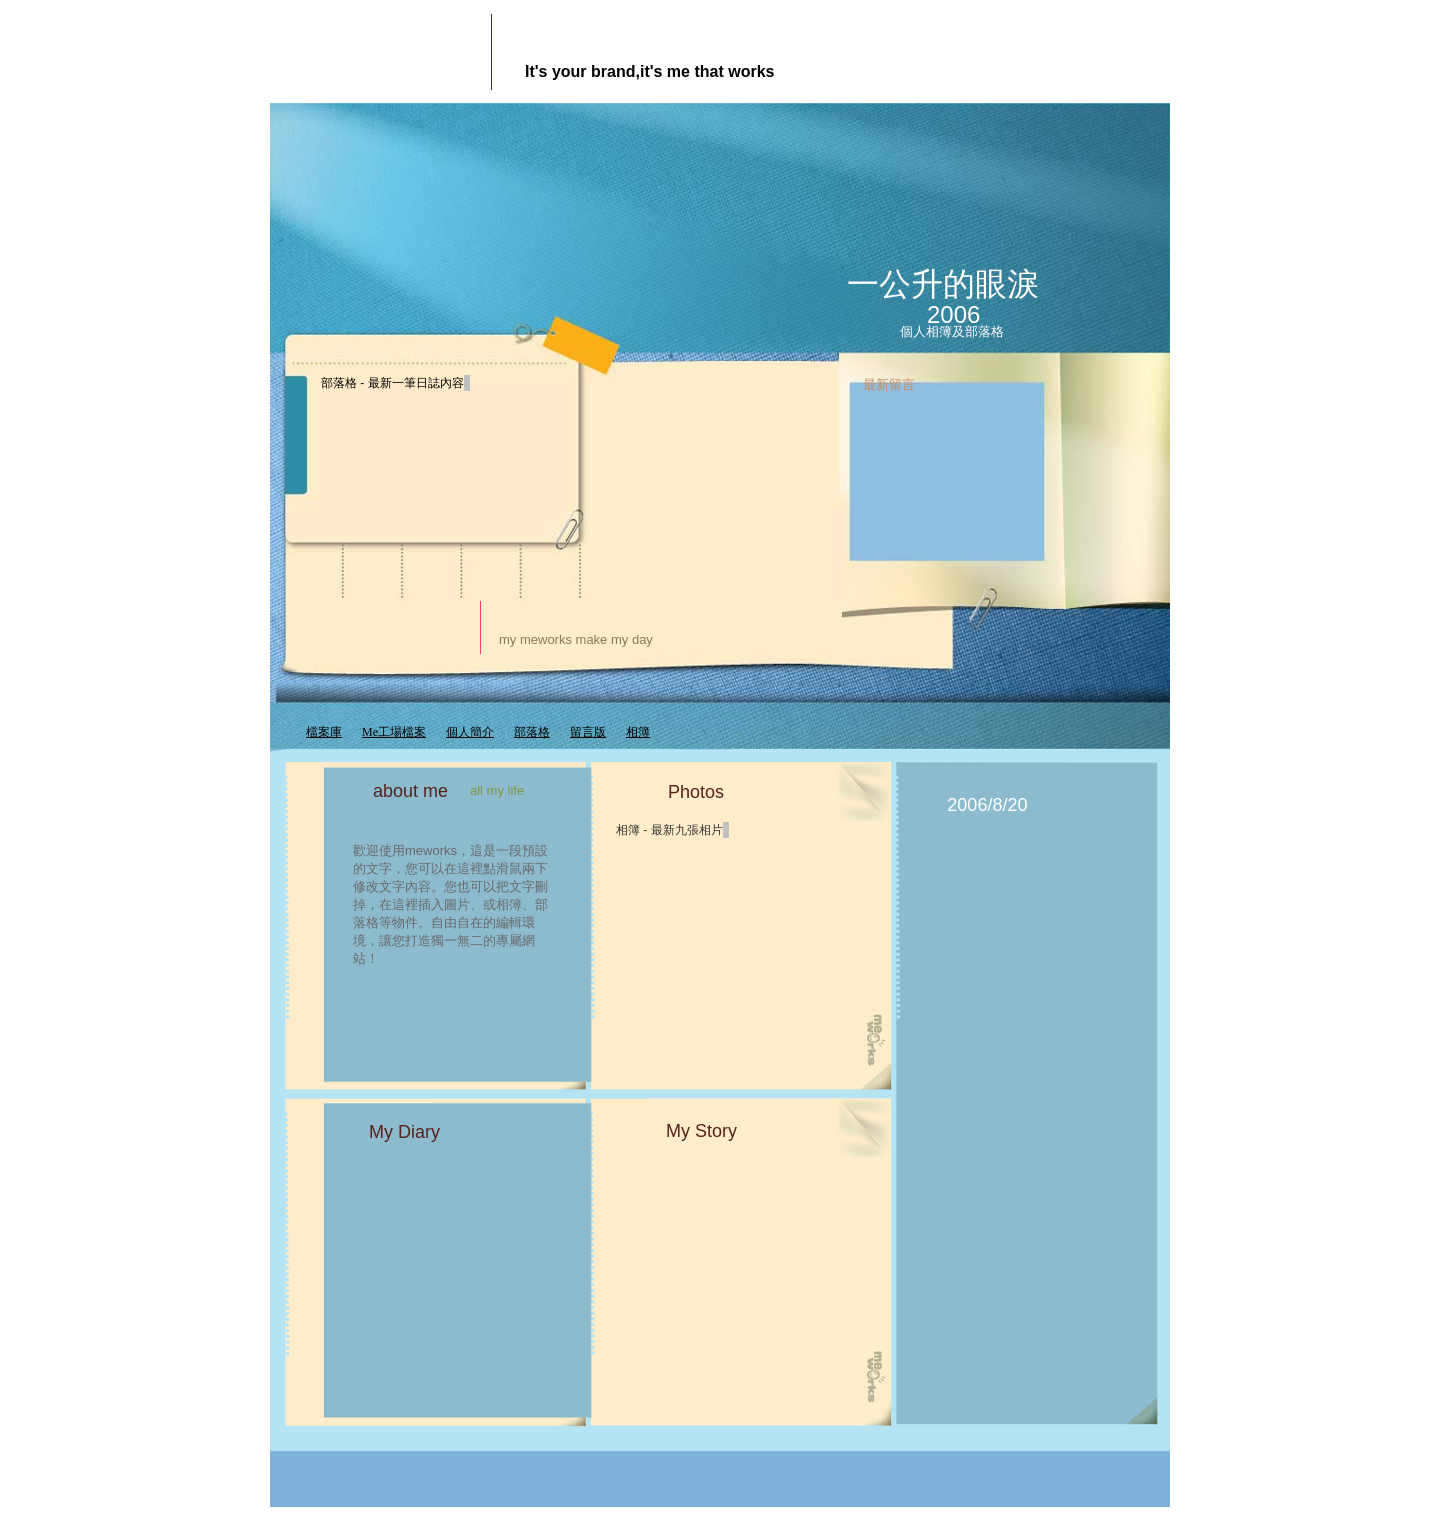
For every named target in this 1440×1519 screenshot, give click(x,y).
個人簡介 (470, 732)
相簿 (638, 732)
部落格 (532, 732)
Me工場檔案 (394, 732)
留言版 (588, 732)
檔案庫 (324, 732)
